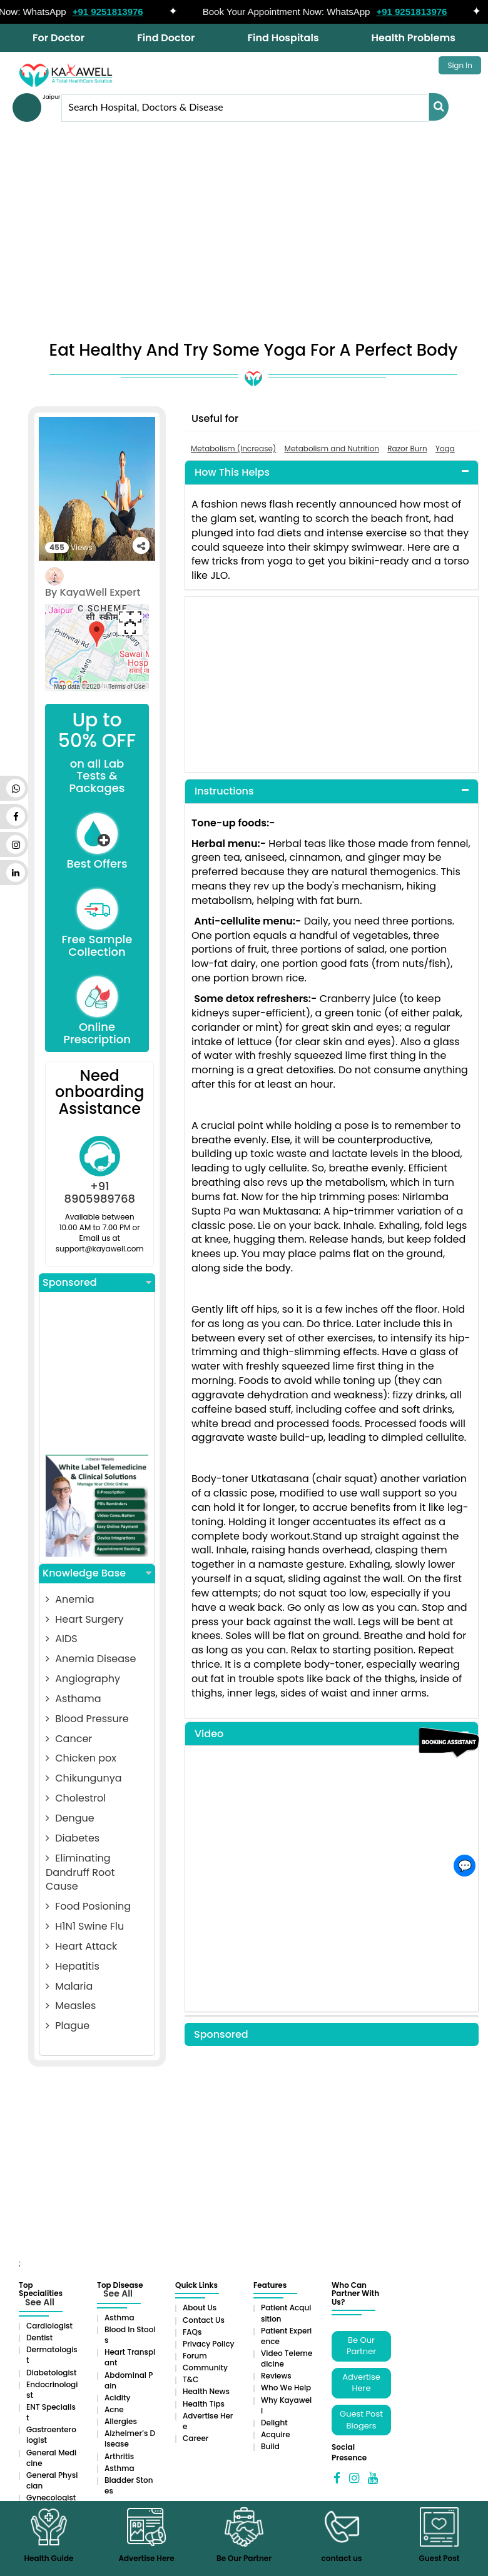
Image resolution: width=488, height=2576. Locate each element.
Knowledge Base (97, 1573)
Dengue (70, 1818)
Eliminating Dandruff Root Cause (80, 1872)
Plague (67, 2025)
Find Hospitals (283, 38)
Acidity (117, 2397)
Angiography (83, 1678)
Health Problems (413, 38)
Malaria (69, 1986)
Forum (195, 2355)
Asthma (119, 2317)
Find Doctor (166, 38)
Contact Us (204, 2320)
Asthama (73, 1698)
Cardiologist (49, 2325)
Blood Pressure (87, 1718)
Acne (114, 2409)
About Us (199, 2307)
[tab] (331, 473)
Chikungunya (84, 1778)
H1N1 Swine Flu (85, 1926)
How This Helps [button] (232, 472)
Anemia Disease (91, 1658)
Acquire (275, 2434)
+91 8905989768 (99, 1192)
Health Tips (204, 2403)
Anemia (70, 1599)
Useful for (214, 418)
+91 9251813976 (118, 11)
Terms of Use (126, 686)
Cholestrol (76, 1798)
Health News (206, 2391)
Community (205, 2367)
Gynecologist (51, 2497)
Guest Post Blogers (361, 2420)
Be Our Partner (361, 2346)
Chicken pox (81, 1758)
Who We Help (286, 2387)
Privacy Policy (209, 2343)
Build (270, 2446)
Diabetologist (51, 2372)
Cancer (69, 1739)
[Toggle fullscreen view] (130, 622)
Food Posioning (88, 1906)
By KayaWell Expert (92, 592)
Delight (274, 2422)
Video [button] (209, 1734)
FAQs (192, 2332)
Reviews (276, 2375)
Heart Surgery (84, 1619)
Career (195, 2438)
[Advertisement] (244, 235)
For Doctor (58, 38)
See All (39, 2302)
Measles (71, 2005)
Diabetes (72, 1838)
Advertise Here (361, 2383)
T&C (190, 2379)
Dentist (39, 2337)
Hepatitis (72, 1966)
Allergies (120, 2421)
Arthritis (119, 2456)
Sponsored (97, 1282)
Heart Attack (81, 1946)
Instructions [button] (224, 791)
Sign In (459, 65)
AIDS (62, 1638)
